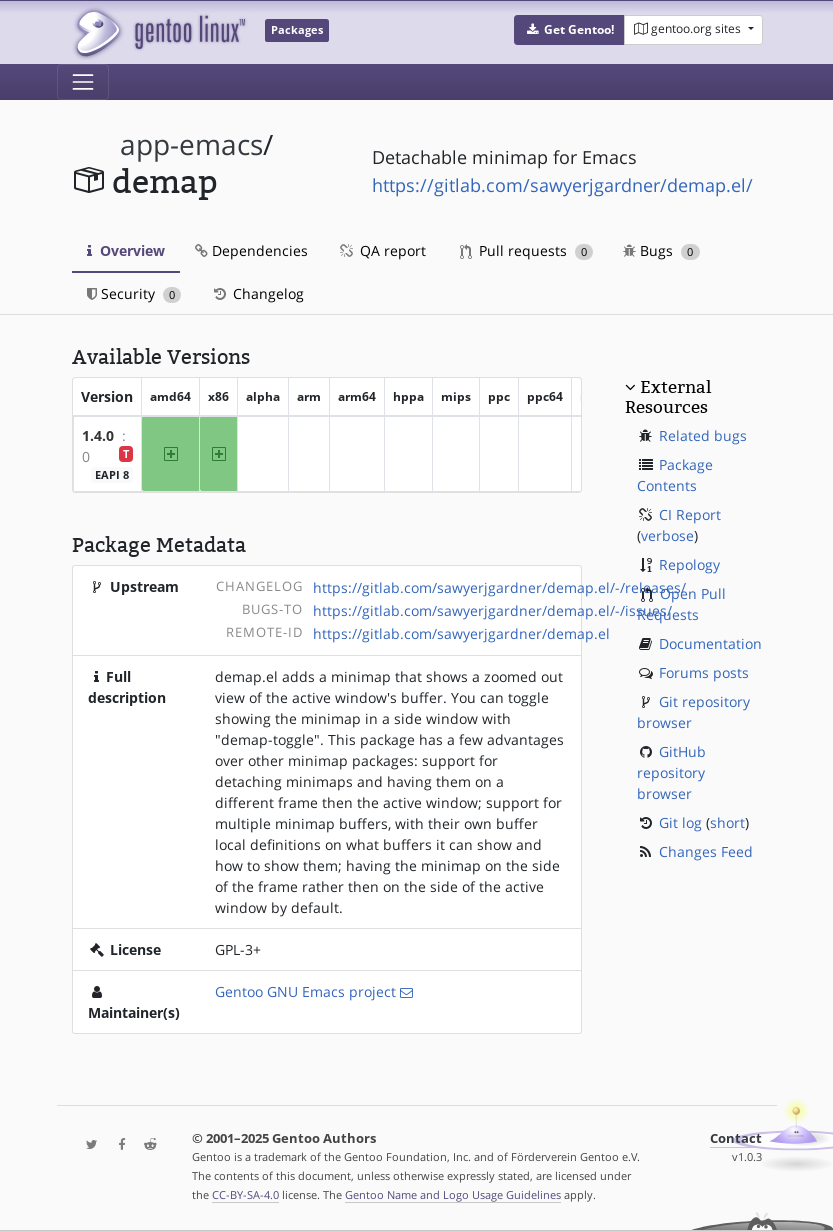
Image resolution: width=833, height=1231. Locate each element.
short (727, 822)
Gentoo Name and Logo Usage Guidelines (453, 1194)
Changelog (257, 293)
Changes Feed (706, 851)
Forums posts (704, 672)
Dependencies (251, 250)
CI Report (690, 514)
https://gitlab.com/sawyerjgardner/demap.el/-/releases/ (499, 587)
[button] (569, 30)
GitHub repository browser (671, 772)
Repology (689, 564)
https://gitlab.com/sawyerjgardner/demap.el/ (562, 185)
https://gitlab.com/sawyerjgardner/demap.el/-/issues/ (492, 610)
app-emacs (191, 144)
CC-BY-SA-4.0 (245, 1194)
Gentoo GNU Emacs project (305, 991)
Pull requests (527, 250)
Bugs (661, 250)
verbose (667, 535)
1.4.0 (98, 435)
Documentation (710, 643)
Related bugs (703, 435)
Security (134, 293)
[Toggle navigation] (83, 82)
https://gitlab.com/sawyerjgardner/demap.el (461, 633)
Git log (680, 822)
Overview (126, 250)
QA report (382, 250)
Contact (736, 1138)
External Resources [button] (668, 397)
